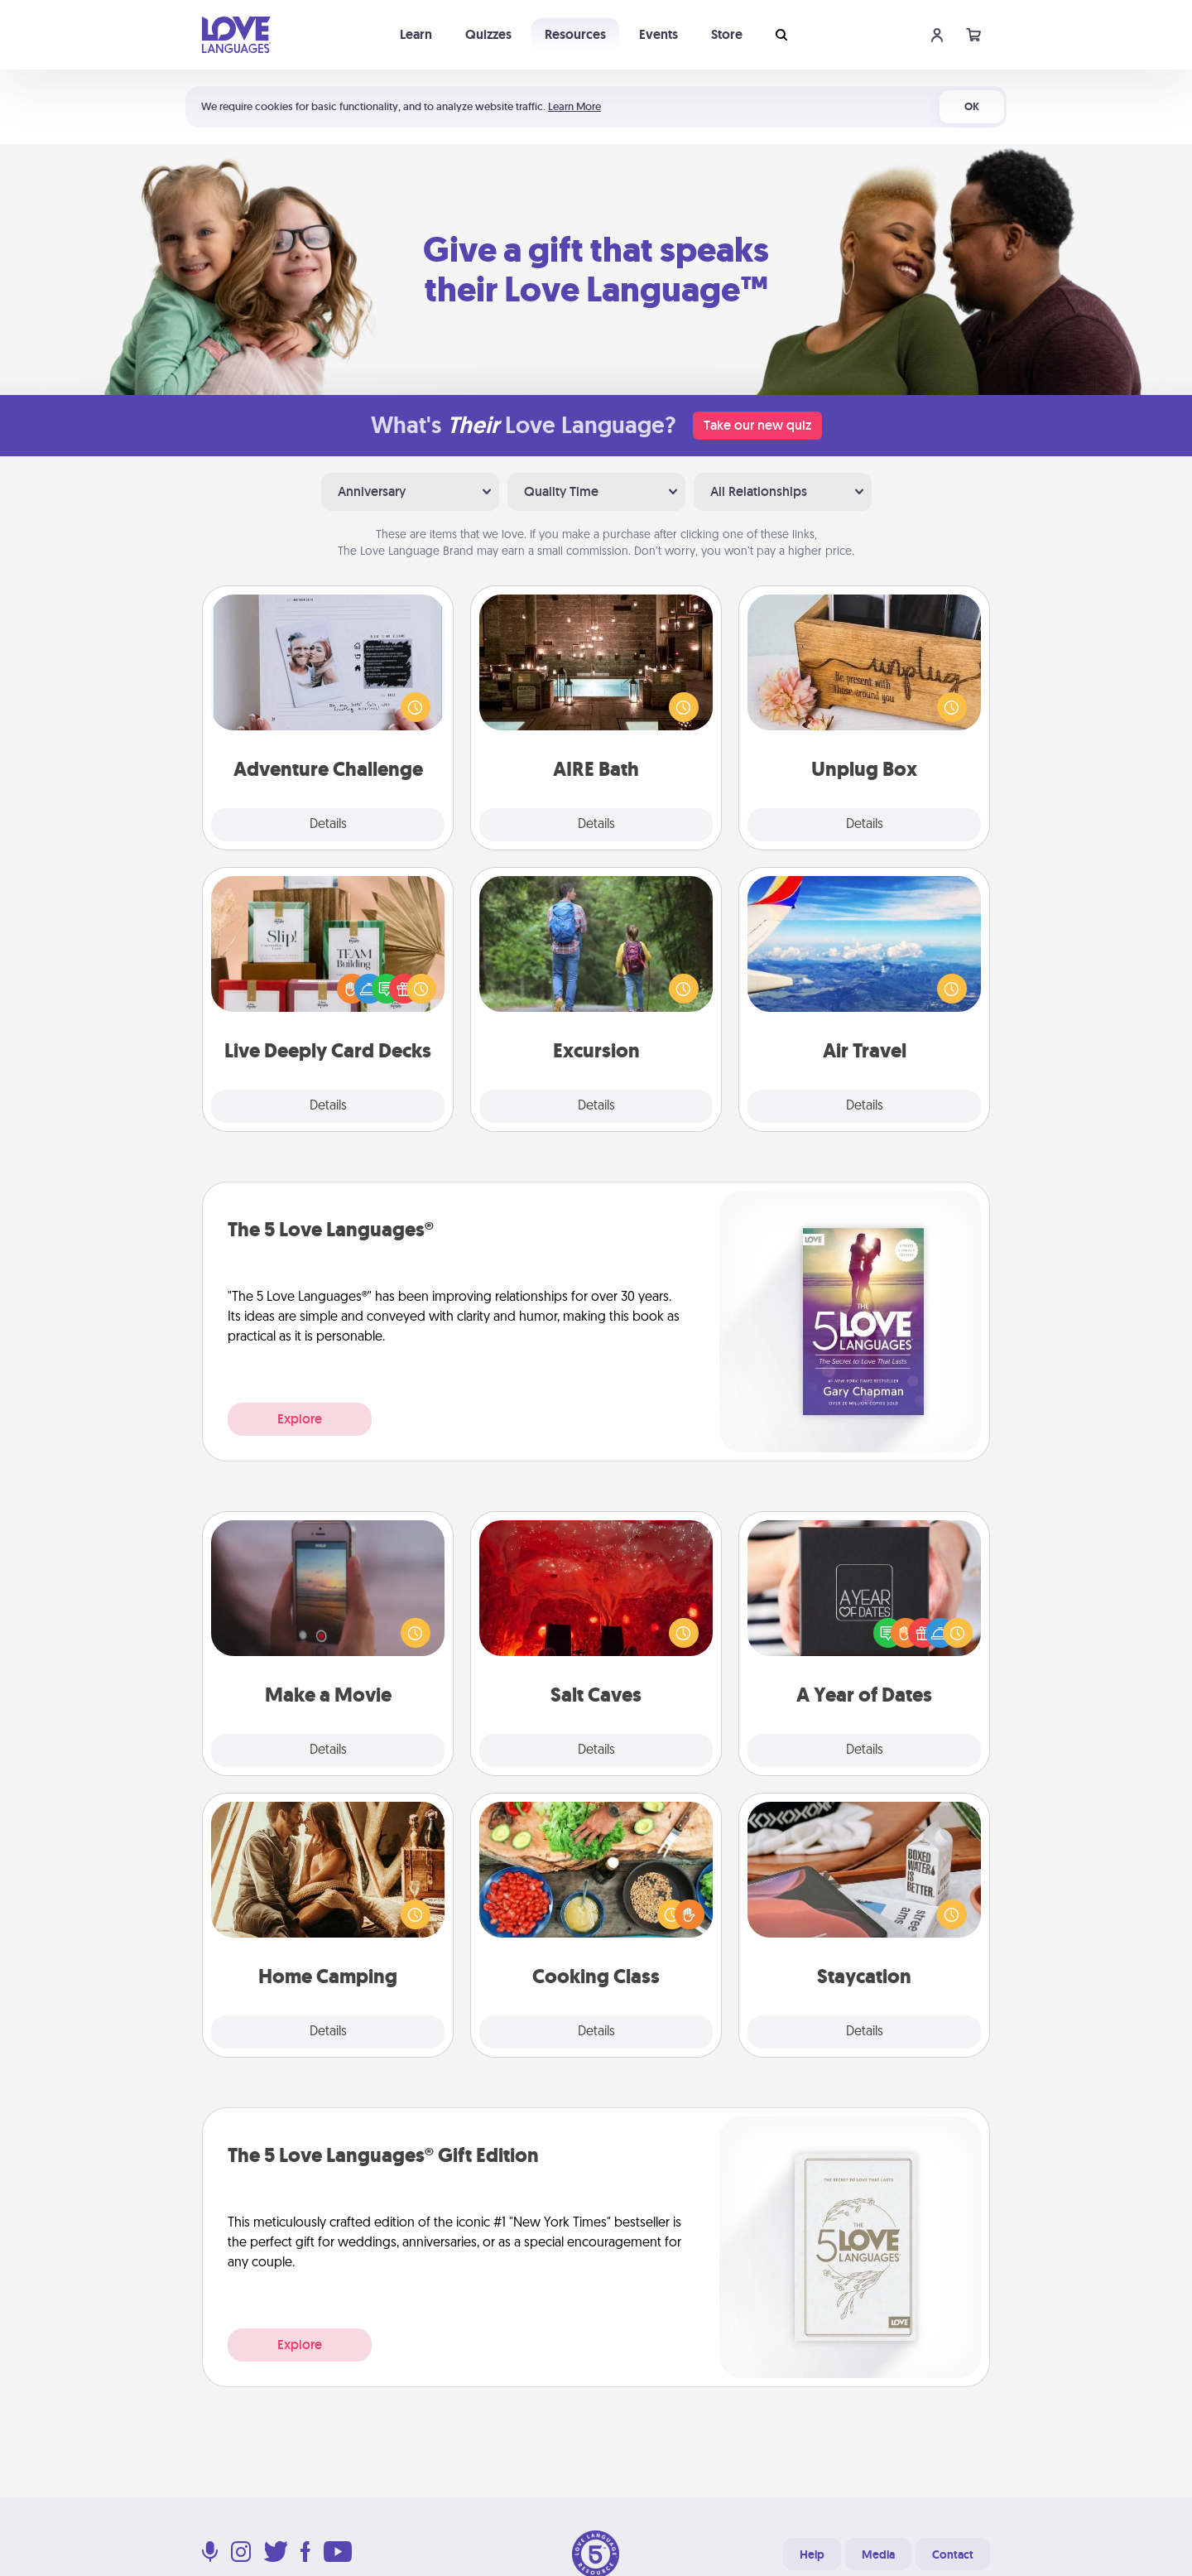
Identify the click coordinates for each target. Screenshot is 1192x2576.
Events (658, 34)
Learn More (574, 106)
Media (878, 2554)
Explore (299, 1419)
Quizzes (488, 34)
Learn (416, 34)
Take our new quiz (757, 425)
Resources (575, 34)
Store (727, 34)
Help (812, 2554)
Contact (952, 2554)
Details (328, 824)
